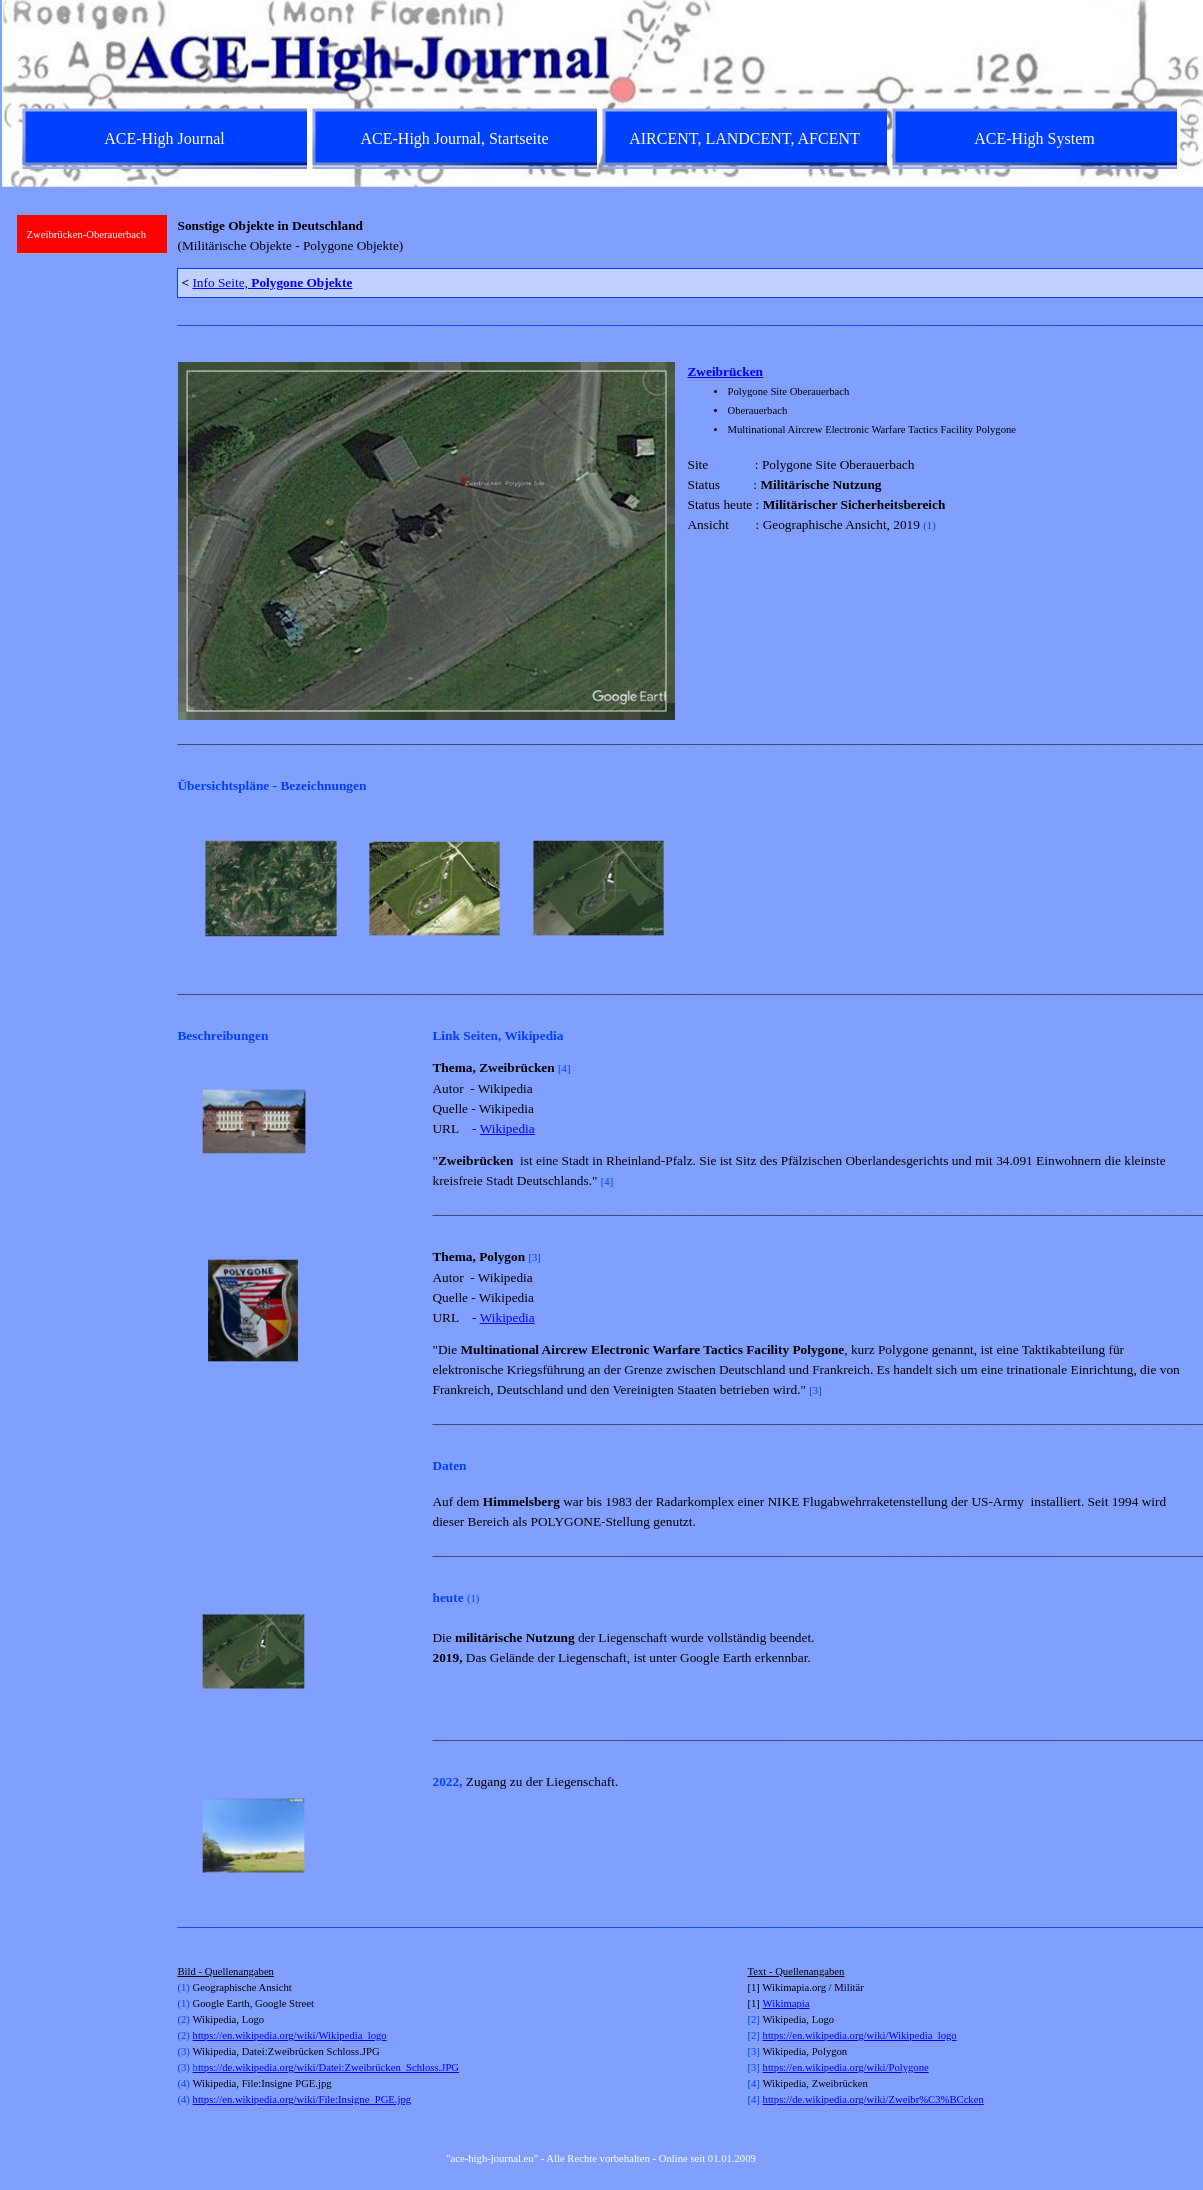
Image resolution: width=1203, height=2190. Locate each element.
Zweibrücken (725, 371)
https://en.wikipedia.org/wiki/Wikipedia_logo (290, 2035)
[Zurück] (186, 889)
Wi (769, 2003)
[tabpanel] (681, 236)
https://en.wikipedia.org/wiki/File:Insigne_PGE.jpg (302, 2099)
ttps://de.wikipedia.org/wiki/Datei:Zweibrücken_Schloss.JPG (326, 2067)
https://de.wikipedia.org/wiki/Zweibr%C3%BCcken (873, 2099)
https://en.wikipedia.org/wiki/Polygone (846, 2067)
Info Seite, (272, 282)
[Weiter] (1176, 889)
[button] (254, 1122)
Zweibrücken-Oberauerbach (87, 234)
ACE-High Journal (164, 138)
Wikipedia (507, 1128)
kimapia (792, 2003)
